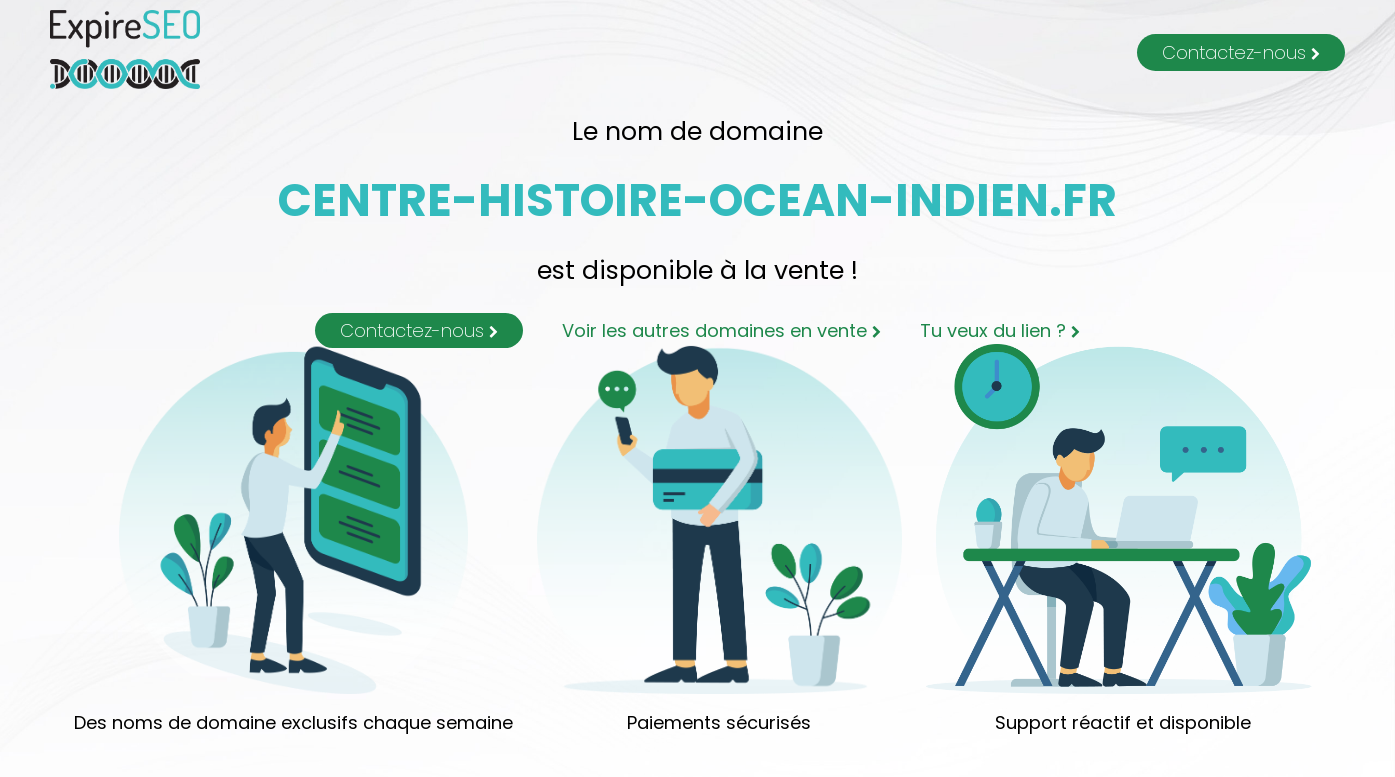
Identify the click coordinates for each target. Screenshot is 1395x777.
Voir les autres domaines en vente (721, 330)
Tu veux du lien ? (1000, 330)
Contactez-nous (1241, 52)
